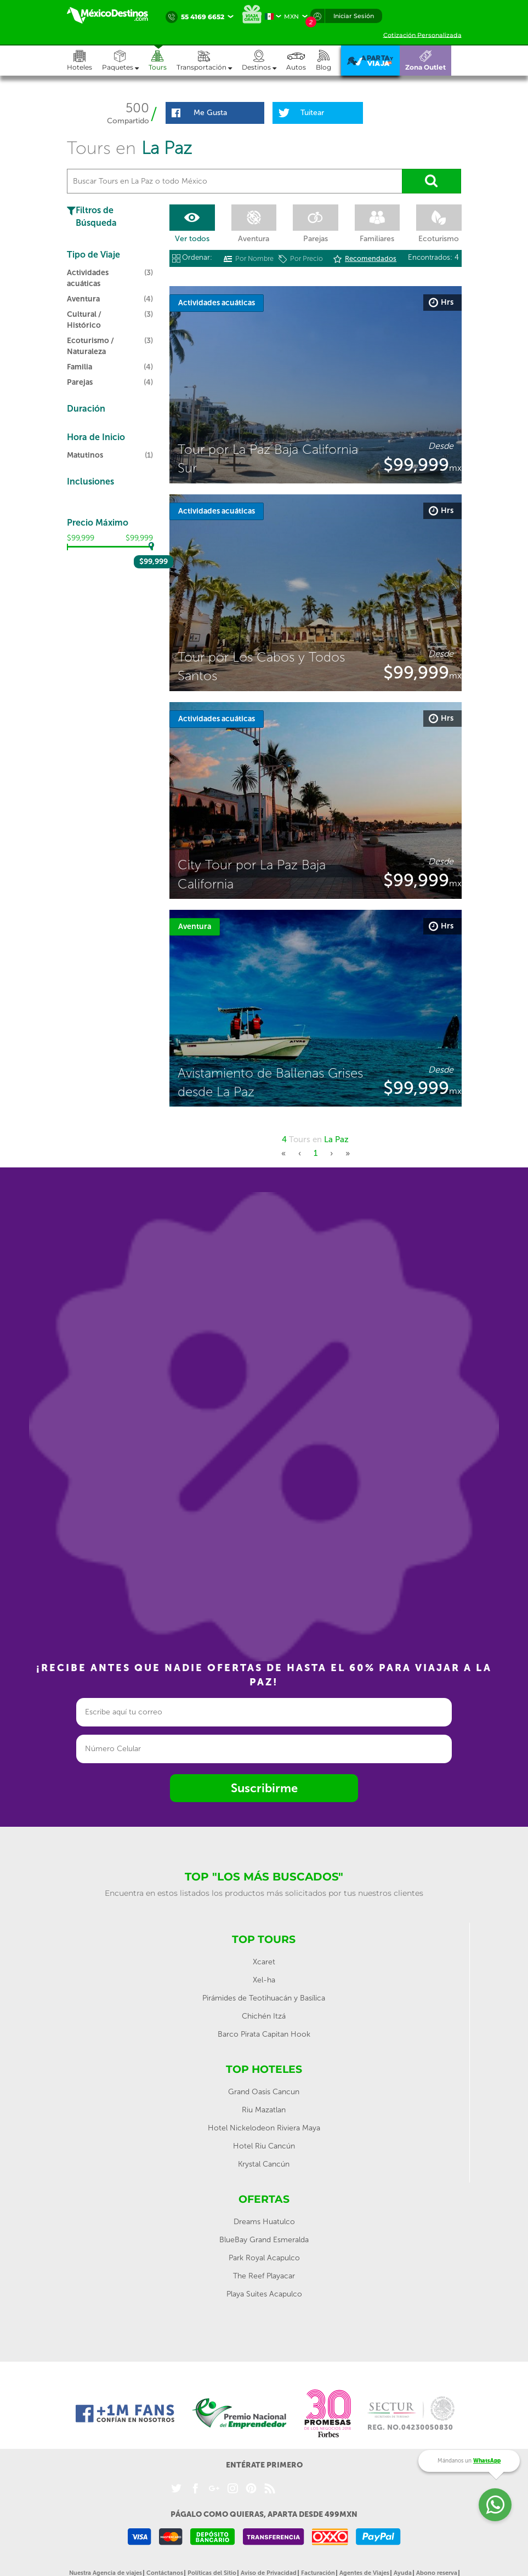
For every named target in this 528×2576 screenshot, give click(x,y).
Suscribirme (264, 1788)
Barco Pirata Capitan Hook (264, 2034)
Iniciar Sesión (353, 16)
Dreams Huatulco (264, 2221)
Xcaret (264, 1962)
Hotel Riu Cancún (264, 2146)
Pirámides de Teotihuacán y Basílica (263, 1998)
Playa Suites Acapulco (264, 2294)
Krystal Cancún (263, 2164)
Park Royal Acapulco (264, 2257)
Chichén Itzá (264, 2016)
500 (137, 108)
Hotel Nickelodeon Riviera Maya (264, 2128)
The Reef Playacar (264, 2276)
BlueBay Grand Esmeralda (264, 2239)
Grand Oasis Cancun (263, 2091)
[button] (209, 60)
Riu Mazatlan (264, 2110)
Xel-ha (264, 1980)
